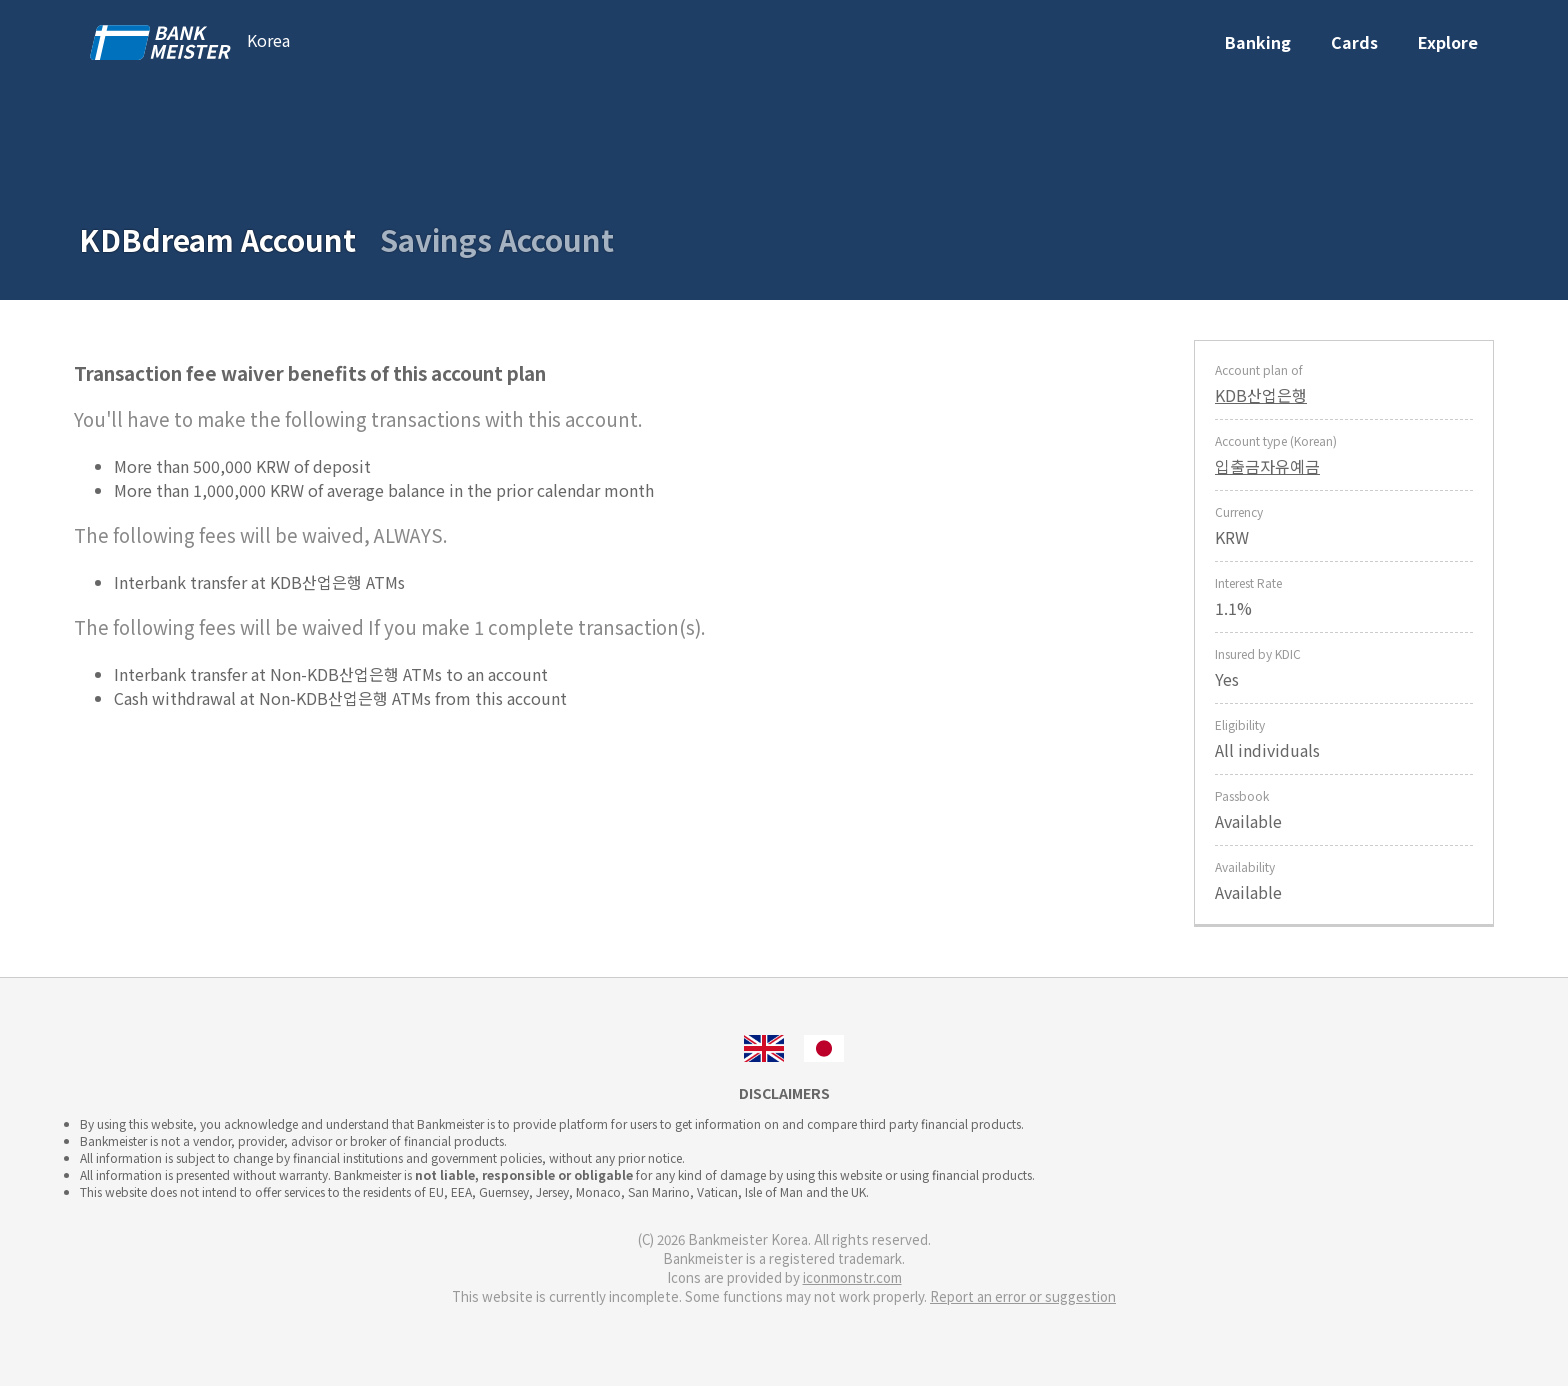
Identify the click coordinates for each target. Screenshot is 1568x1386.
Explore (1448, 42)
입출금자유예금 (1267, 466)
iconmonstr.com (852, 1277)
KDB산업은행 (1261, 395)
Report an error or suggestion (1023, 1296)
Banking (1258, 42)
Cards (1354, 42)
